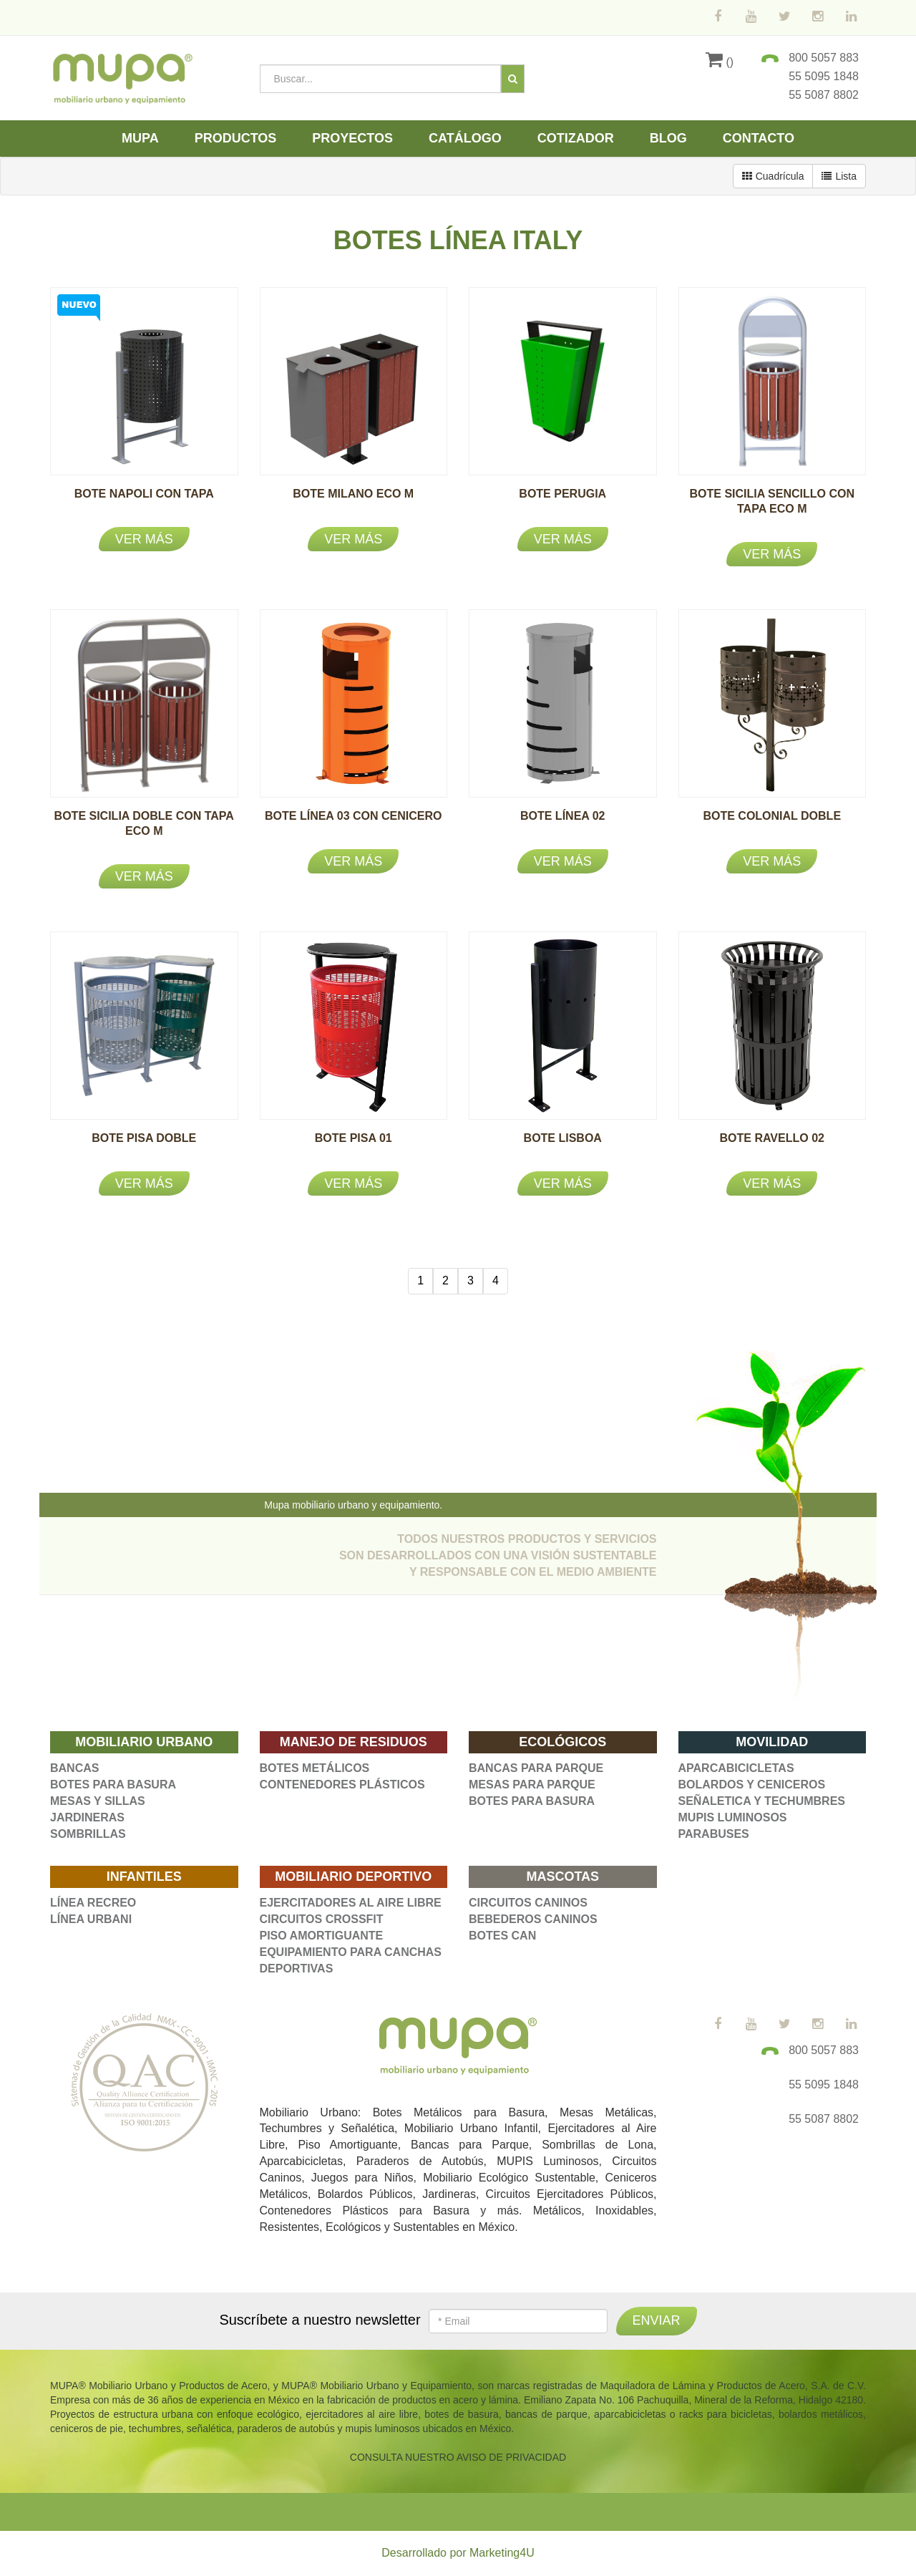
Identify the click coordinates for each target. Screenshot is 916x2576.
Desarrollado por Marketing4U (457, 2553)
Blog (668, 138)
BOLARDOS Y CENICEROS (752, 1784)
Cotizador (575, 138)
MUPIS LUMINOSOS (732, 1817)
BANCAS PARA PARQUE (536, 1768)
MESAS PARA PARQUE (532, 1784)
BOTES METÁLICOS (315, 1768)
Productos (236, 138)
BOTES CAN (502, 1935)
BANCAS (74, 1768)
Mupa (140, 138)
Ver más (144, 539)
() (720, 62)
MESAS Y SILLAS (97, 1801)
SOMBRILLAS (88, 1834)
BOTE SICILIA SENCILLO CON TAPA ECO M (771, 509)
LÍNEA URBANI (91, 1919)
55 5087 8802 (824, 95)
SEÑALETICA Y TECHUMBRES (762, 1801)
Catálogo (465, 138)
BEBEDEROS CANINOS (533, 1919)
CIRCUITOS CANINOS (528, 1903)
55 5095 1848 (824, 76)
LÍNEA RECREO (93, 1903)
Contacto (758, 138)
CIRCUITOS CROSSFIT (322, 1919)
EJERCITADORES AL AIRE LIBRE (351, 1903)
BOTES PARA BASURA (113, 1784)
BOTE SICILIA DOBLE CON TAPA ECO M (144, 831)
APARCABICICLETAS (736, 1768)
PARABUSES (713, 1834)
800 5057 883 (824, 58)
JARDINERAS (87, 1817)
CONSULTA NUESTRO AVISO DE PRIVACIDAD (458, 2457)
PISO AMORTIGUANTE (322, 1935)
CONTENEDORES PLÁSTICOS (342, 1784)
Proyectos (352, 138)
